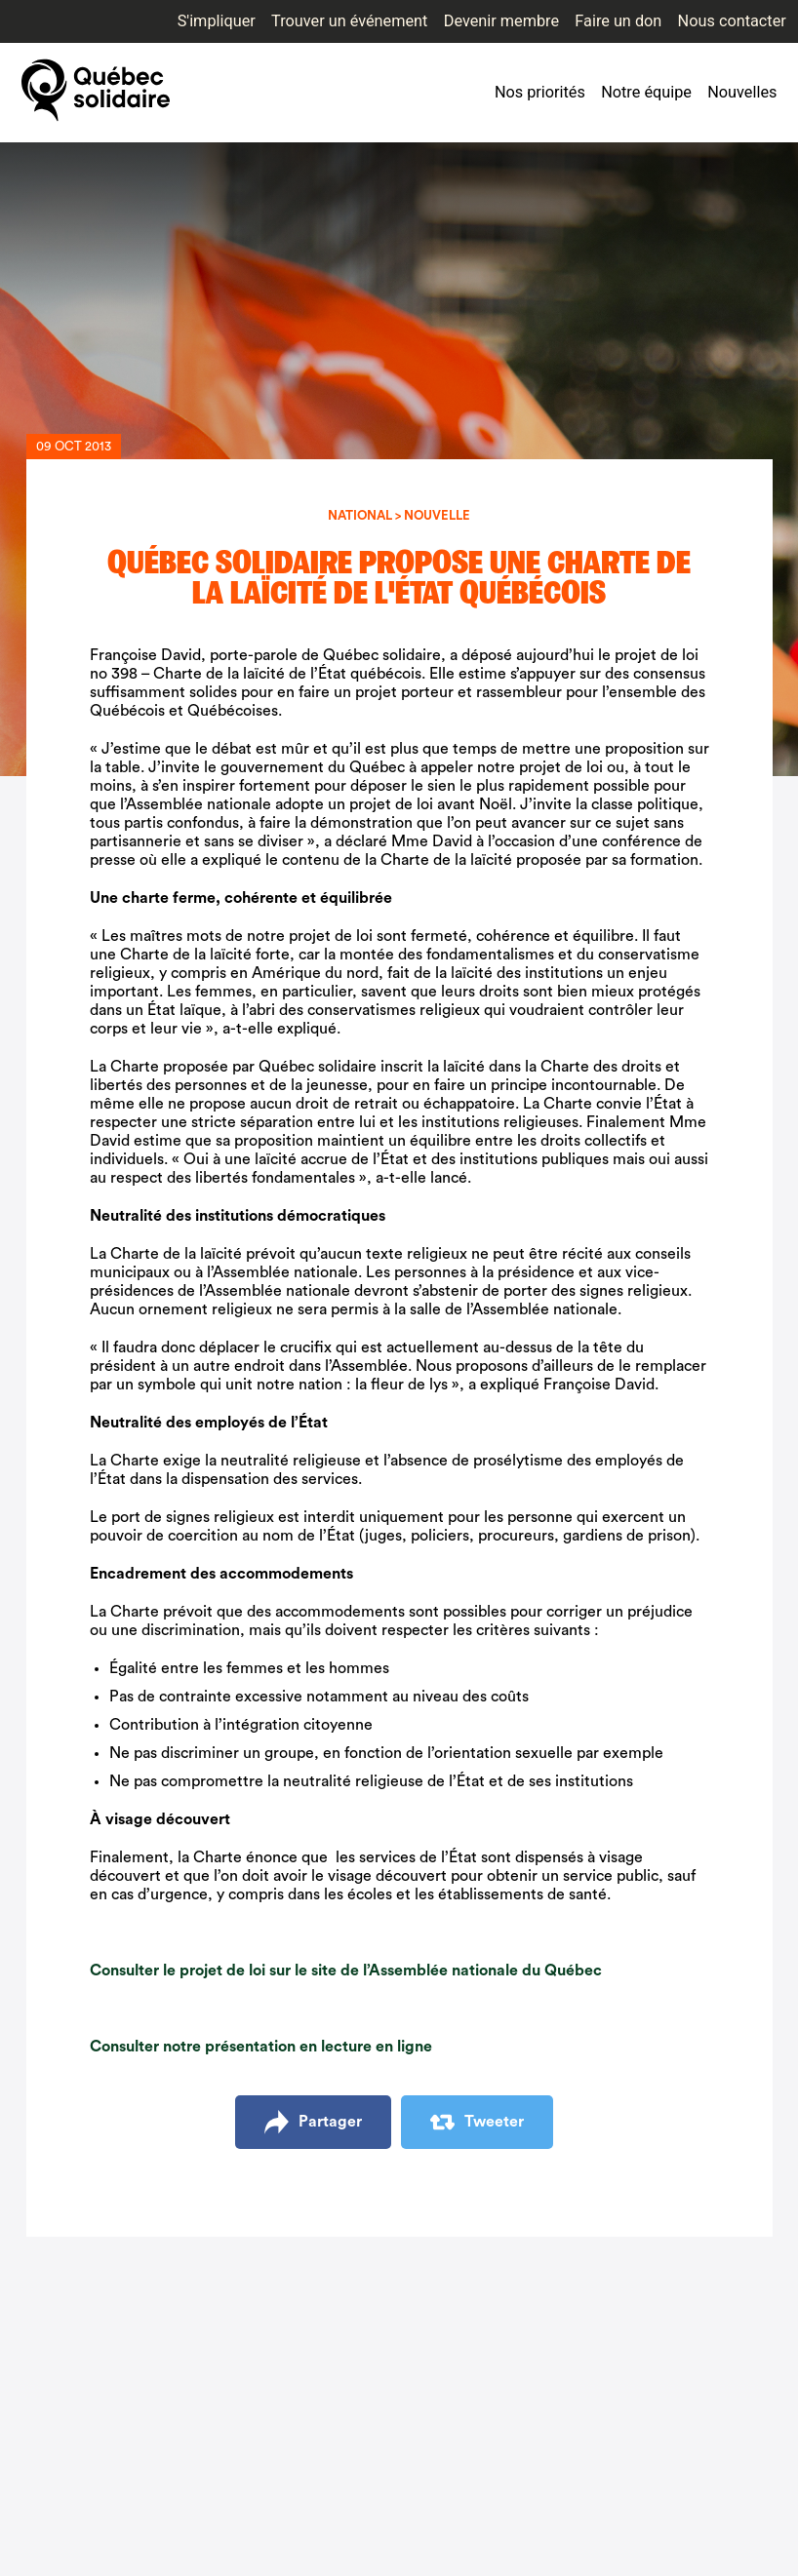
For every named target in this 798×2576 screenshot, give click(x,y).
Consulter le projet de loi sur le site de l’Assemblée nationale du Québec (346, 1970)
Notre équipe (646, 92)
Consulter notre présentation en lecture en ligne (261, 2046)
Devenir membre (501, 21)
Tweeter (477, 2122)
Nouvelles (742, 92)
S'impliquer (217, 21)
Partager (313, 2122)
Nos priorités (540, 92)
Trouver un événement (349, 21)
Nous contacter (732, 21)
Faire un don (618, 21)
